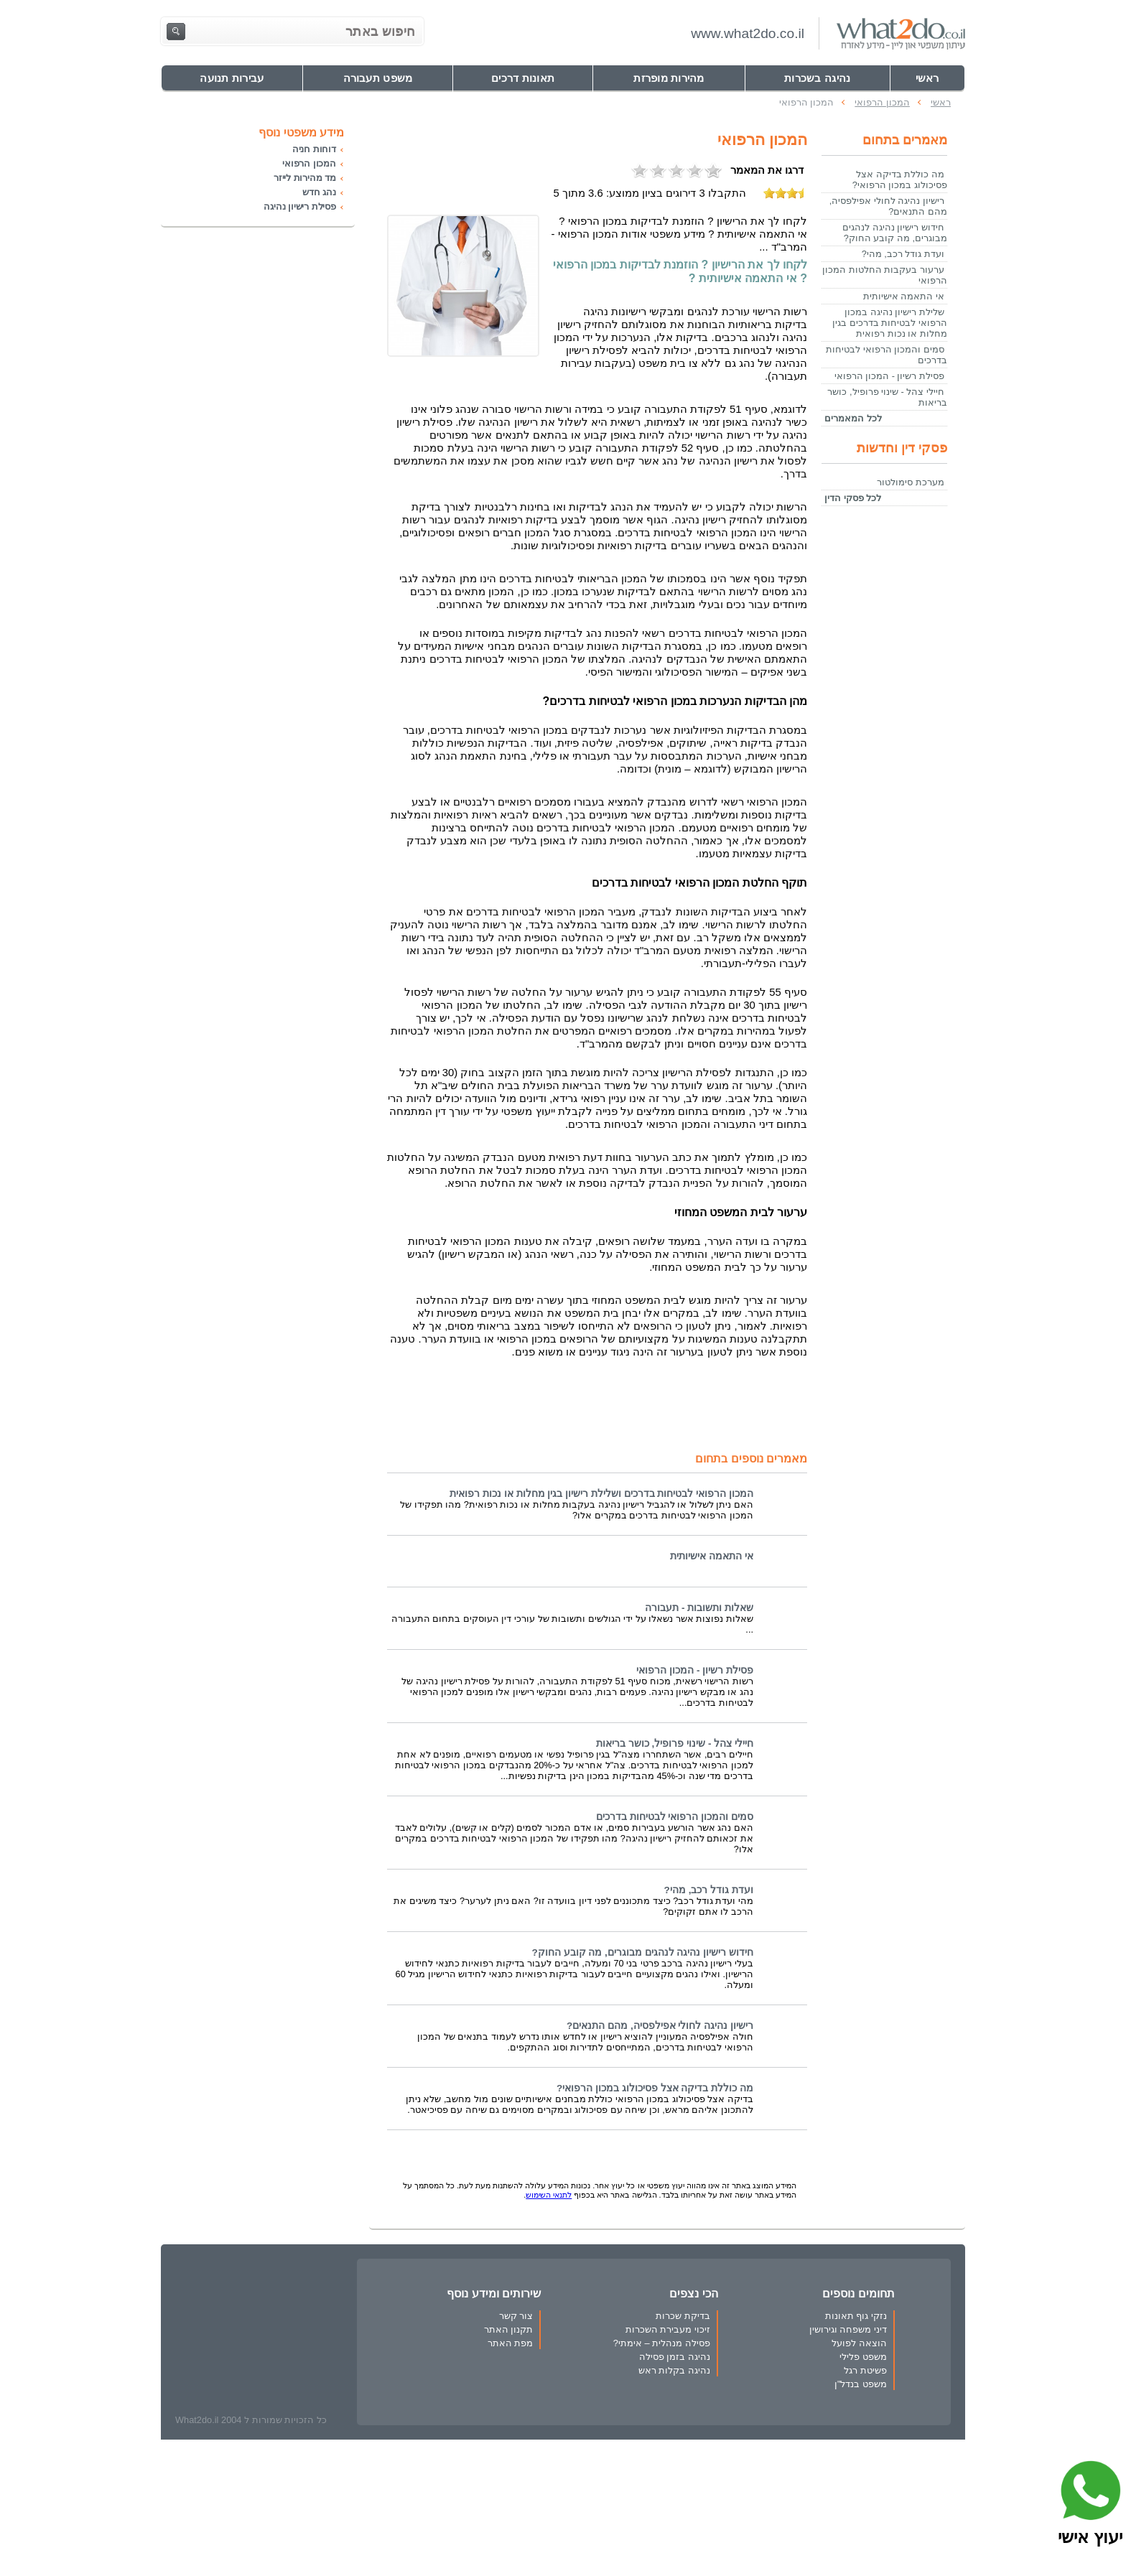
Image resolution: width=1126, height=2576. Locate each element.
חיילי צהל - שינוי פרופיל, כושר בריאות (674, 1743)
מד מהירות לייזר (305, 177)
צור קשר (516, 2315)
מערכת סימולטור (910, 482)
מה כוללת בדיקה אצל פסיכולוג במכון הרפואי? (655, 2088)
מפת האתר (511, 2343)
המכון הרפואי (309, 163)
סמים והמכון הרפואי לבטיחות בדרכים (674, 1816)
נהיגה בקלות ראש (674, 2370)
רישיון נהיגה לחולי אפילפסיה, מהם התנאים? (660, 2025)
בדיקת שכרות (683, 2315)
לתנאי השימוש (549, 2194)
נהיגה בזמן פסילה (674, 2356)
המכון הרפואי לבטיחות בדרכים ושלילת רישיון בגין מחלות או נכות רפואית (601, 1493)
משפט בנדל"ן (860, 2384)
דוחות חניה (314, 149)
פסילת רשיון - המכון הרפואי (694, 1670)
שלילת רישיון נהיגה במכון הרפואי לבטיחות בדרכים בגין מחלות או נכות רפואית (889, 323)
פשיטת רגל (865, 2370)
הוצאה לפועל (859, 2343)
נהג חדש (319, 192)
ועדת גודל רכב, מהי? (708, 1890)
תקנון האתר (509, 2329)
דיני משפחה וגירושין (848, 2329)
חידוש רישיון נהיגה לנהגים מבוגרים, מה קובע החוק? (642, 1952)
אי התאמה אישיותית (711, 1556)
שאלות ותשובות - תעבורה (699, 1607)
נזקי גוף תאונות (856, 2315)
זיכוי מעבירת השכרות (667, 2329)
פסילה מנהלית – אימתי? (661, 2343)
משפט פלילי (863, 2356)
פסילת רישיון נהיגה (300, 206)
